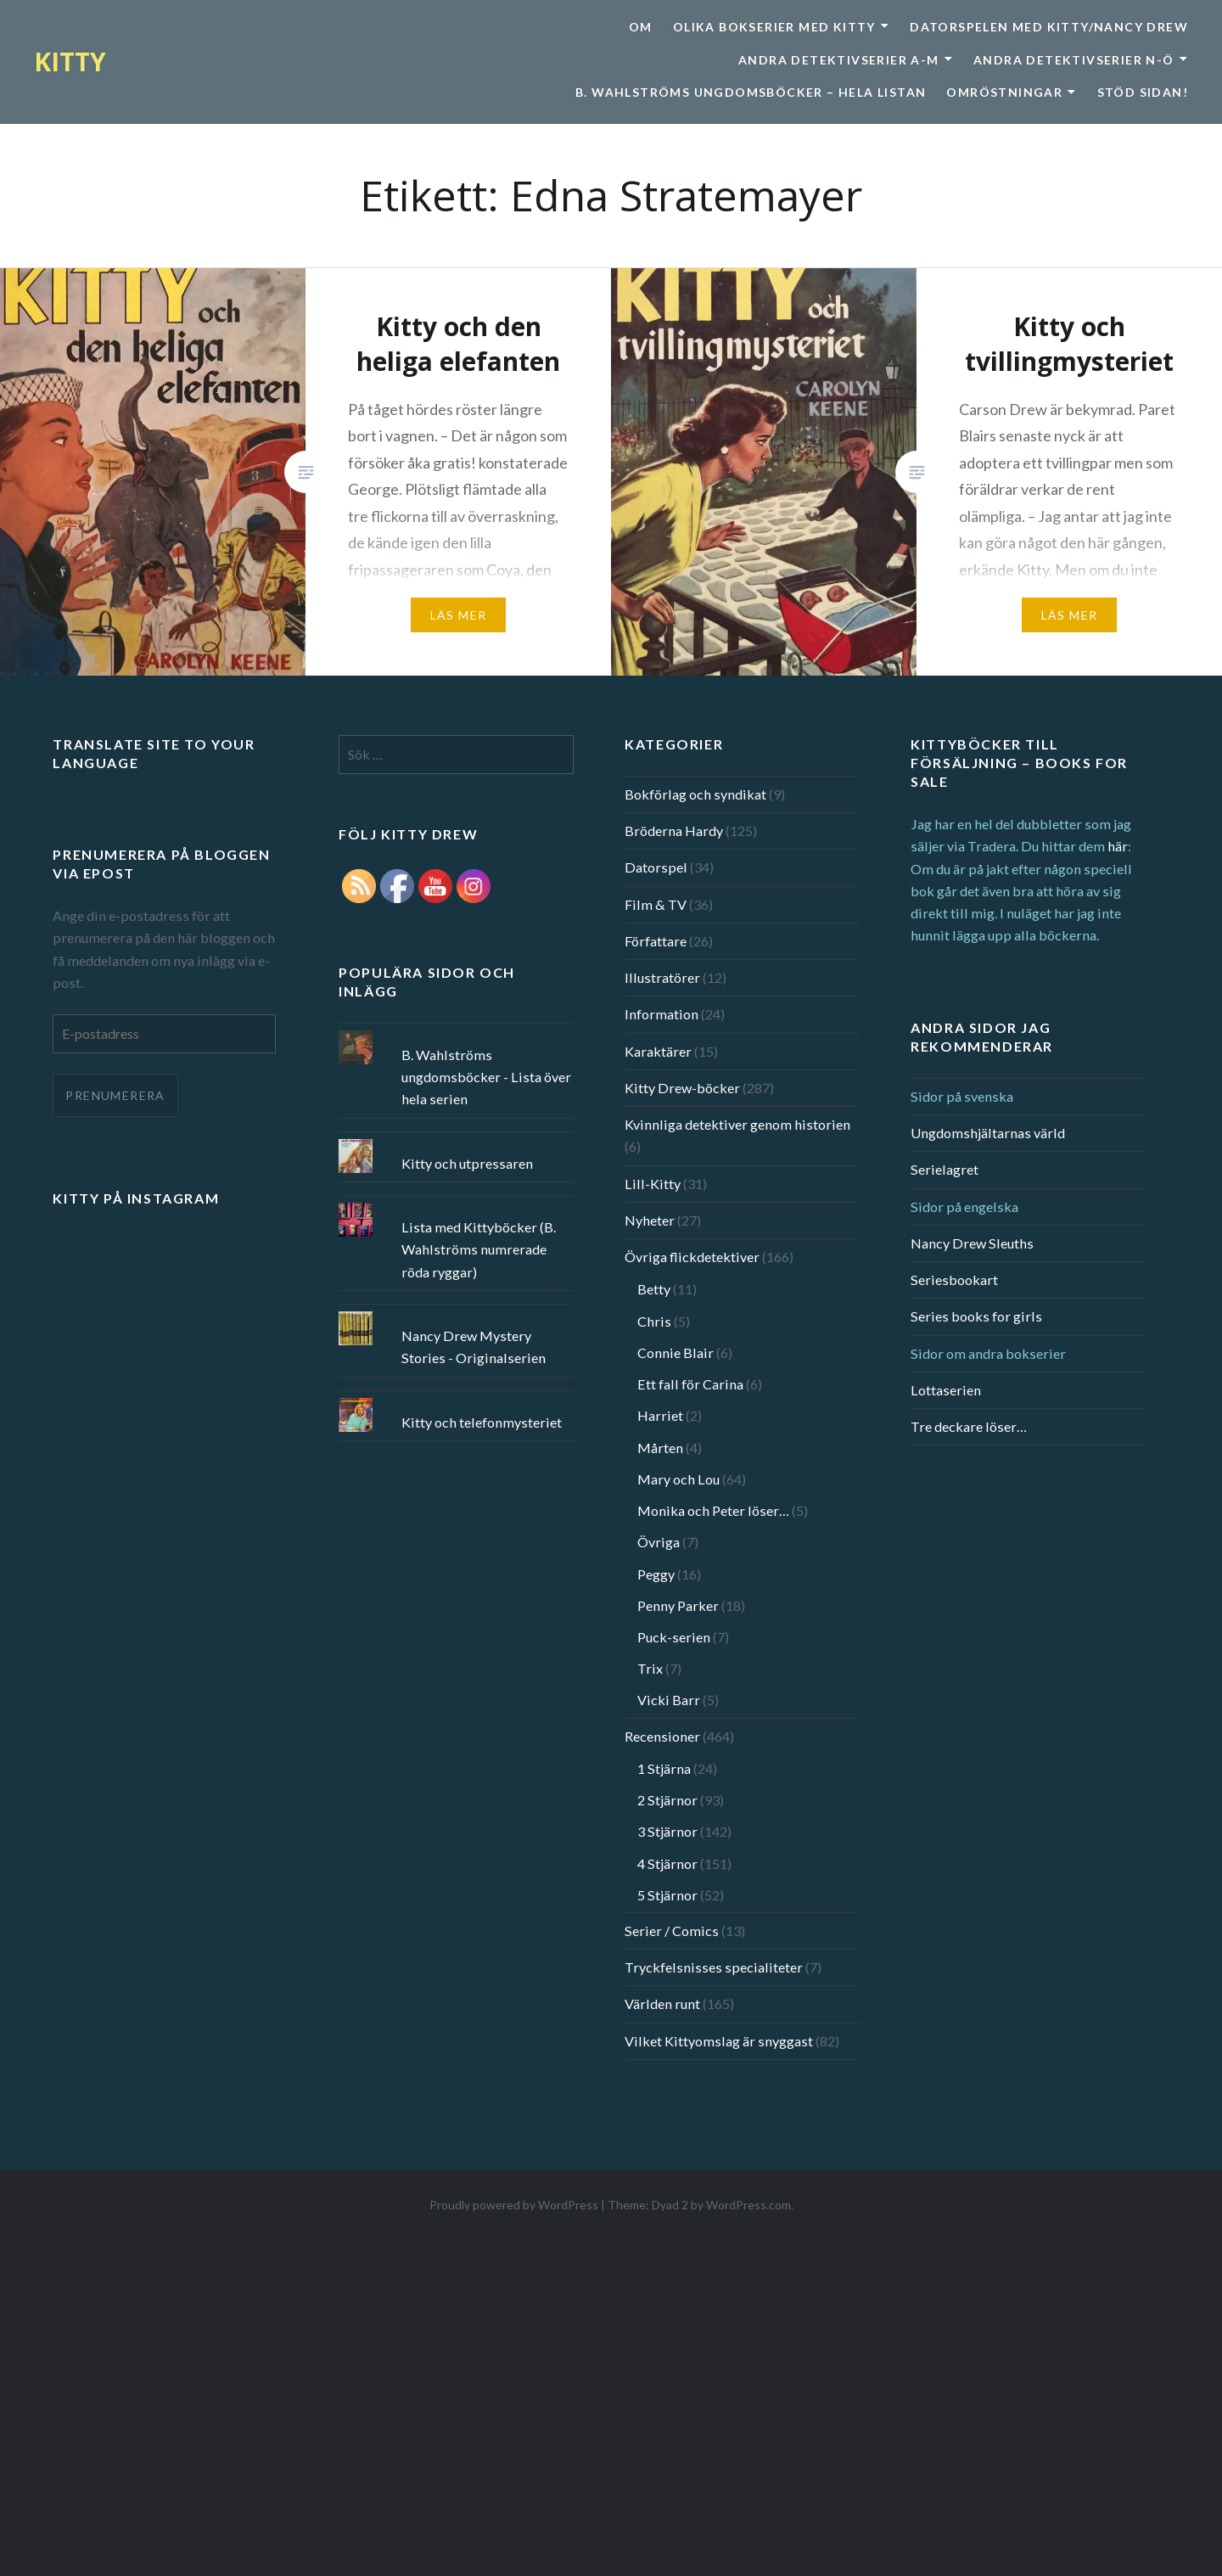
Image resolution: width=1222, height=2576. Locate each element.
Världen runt (662, 2003)
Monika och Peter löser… (713, 1510)
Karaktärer (658, 1051)
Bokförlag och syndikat (695, 794)
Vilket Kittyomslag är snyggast (719, 2041)
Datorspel (656, 867)
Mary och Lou (678, 1479)
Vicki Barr (668, 1700)
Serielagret (944, 1169)
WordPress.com (748, 2204)
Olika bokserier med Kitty (774, 27)
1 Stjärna (664, 1768)
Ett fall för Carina (690, 1384)
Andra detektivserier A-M (838, 60)
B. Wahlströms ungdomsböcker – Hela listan (750, 92)
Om (641, 27)
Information (661, 1014)
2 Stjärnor (667, 1800)
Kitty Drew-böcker (682, 1088)
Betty (653, 1289)
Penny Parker (678, 1605)
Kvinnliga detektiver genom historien (737, 1124)
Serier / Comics (672, 1930)
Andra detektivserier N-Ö (1073, 60)
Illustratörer (662, 977)
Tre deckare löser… (969, 1426)
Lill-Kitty (653, 1184)
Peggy (656, 1574)
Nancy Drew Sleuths (972, 1243)
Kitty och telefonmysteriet (481, 1422)
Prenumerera (115, 1095)
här (1117, 846)
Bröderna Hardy (674, 830)
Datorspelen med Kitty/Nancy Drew (1049, 27)
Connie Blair (675, 1352)
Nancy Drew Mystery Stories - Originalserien (473, 1346)
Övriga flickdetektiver (692, 1257)
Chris (654, 1321)
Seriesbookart (954, 1279)
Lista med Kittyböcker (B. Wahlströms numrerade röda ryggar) (478, 1249)
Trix (650, 1668)
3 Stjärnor (667, 1831)
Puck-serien (673, 1637)
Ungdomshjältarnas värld (988, 1133)
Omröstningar (1004, 92)
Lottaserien (946, 1390)
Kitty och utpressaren (467, 1163)
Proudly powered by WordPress (513, 2204)
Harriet (660, 1415)
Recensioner (662, 1736)
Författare (656, 941)
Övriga (658, 1542)
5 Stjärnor (667, 1895)
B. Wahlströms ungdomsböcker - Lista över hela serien (486, 1077)
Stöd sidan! (1142, 92)
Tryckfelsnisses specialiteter (714, 1967)
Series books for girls (976, 1316)
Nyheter (650, 1220)
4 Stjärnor (667, 1863)
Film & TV (656, 904)
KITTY (70, 61)
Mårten (660, 1448)
